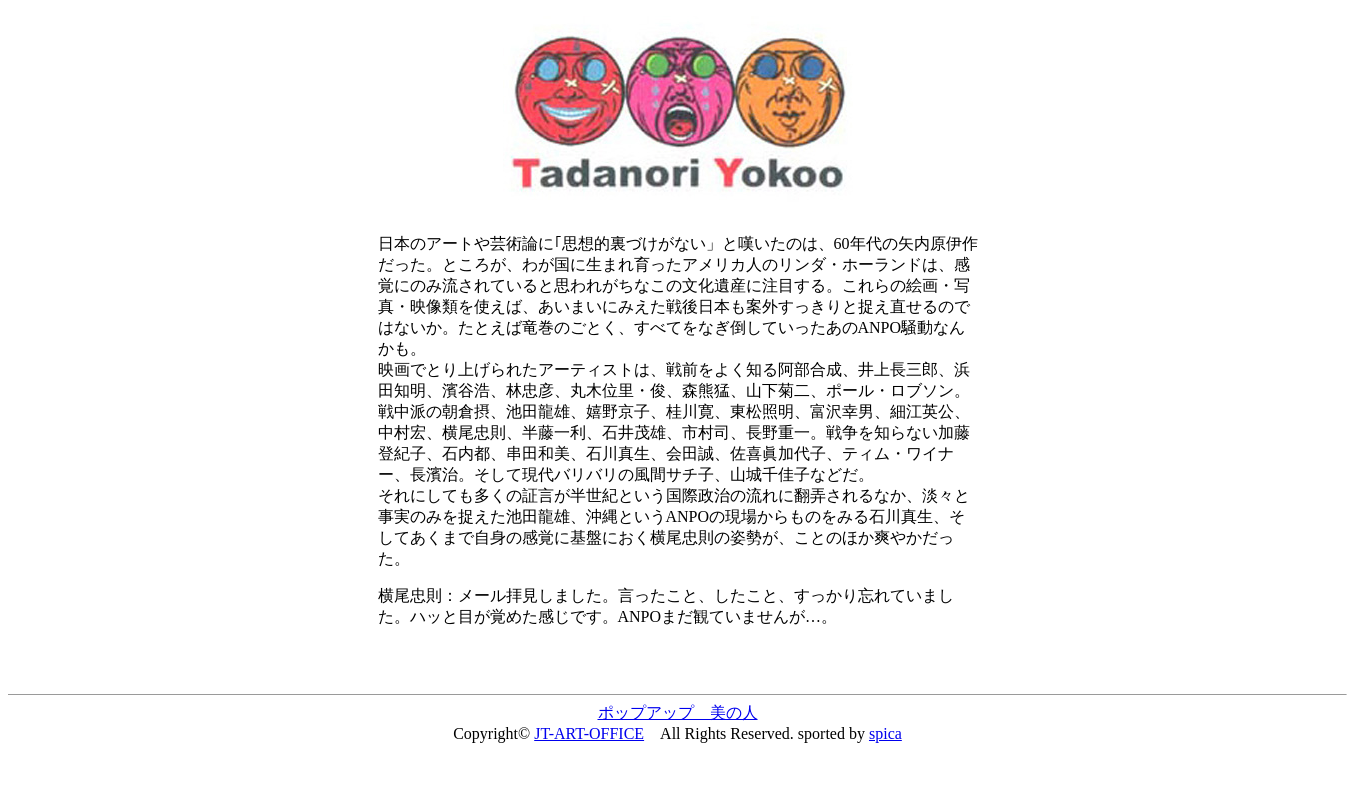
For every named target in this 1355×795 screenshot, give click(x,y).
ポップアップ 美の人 (678, 712)
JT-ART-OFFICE (589, 733)
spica (885, 733)
